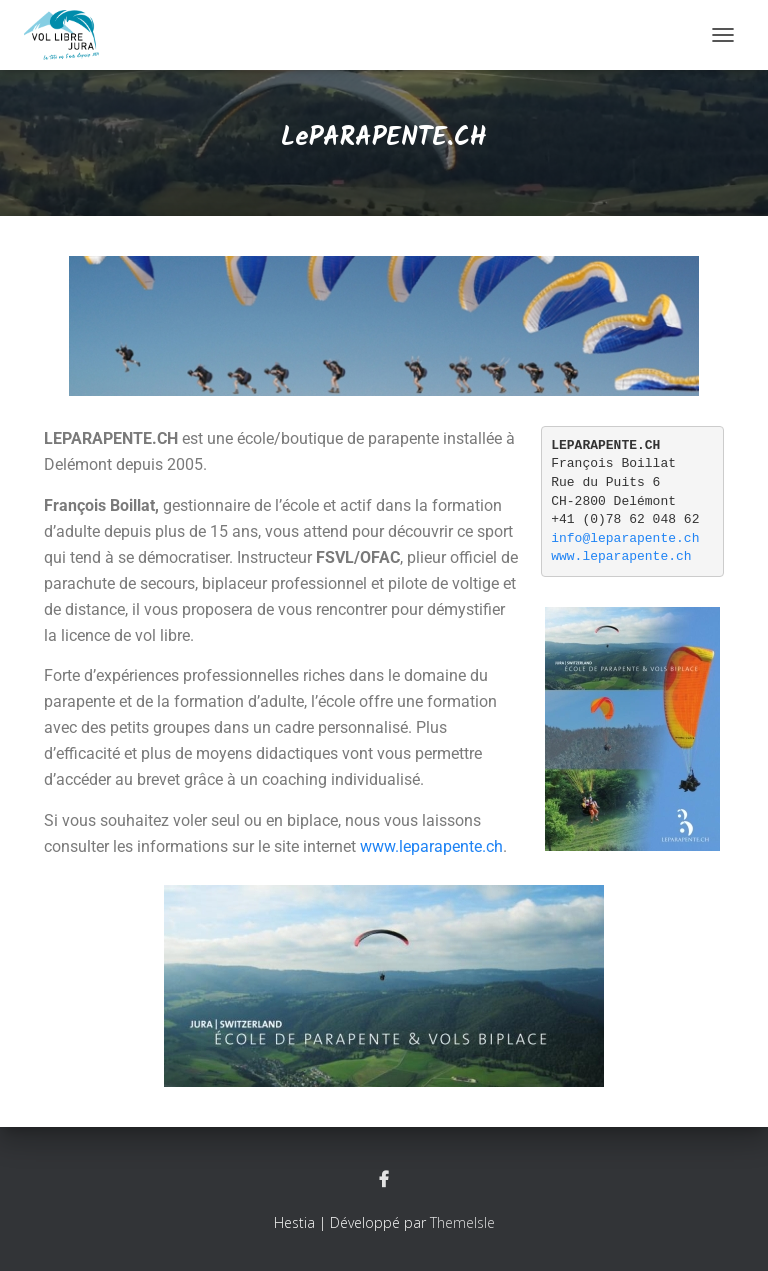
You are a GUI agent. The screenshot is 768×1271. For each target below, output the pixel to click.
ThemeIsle (462, 1222)
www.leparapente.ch (431, 846)
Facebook (384, 1180)
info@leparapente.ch (625, 538)
